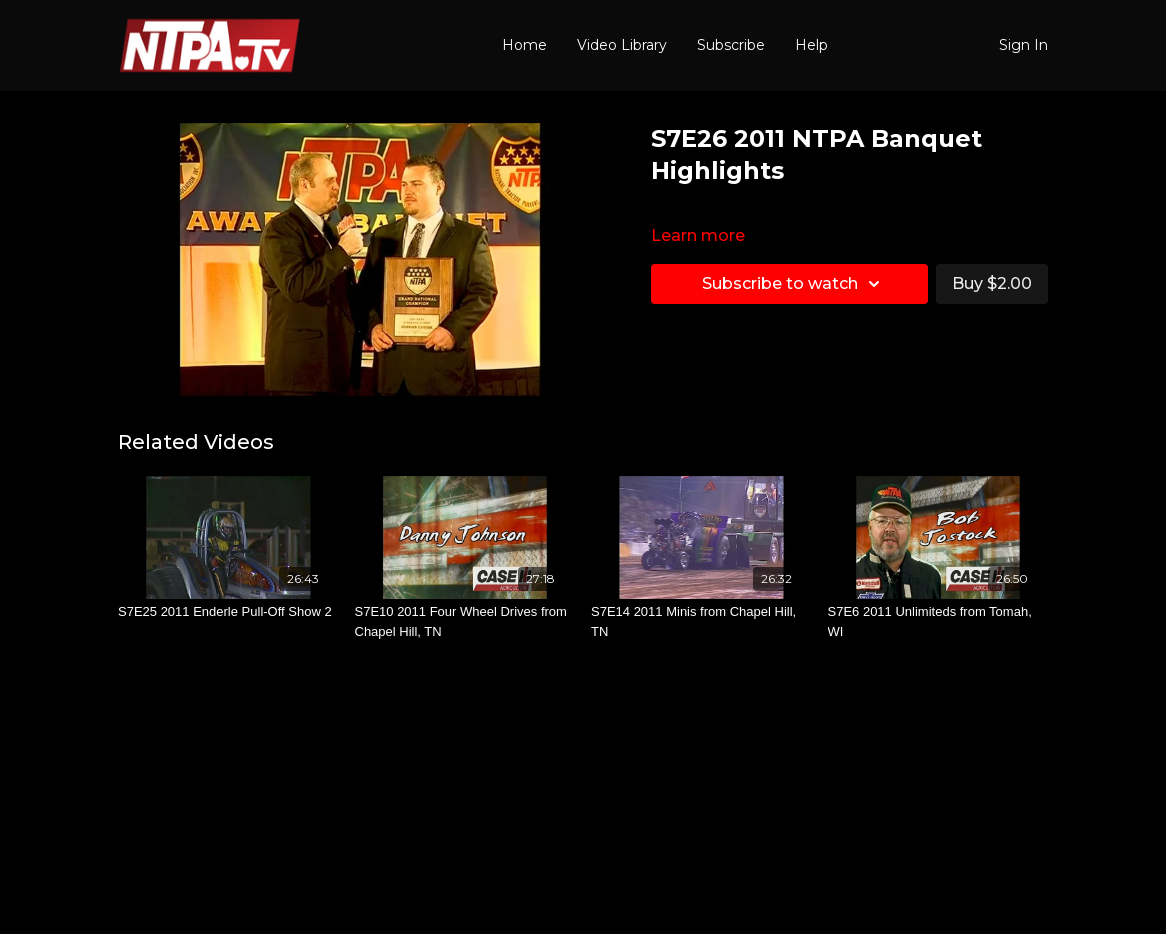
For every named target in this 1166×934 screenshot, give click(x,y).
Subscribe (731, 45)
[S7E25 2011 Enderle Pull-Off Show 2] (228, 612)
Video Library (622, 45)
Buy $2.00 (992, 283)
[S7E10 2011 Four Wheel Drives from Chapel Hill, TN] (465, 621)
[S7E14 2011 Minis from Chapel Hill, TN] (701, 621)
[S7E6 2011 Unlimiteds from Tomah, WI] (938, 621)
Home (524, 45)
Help (811, 45)
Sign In (1023, 45)
